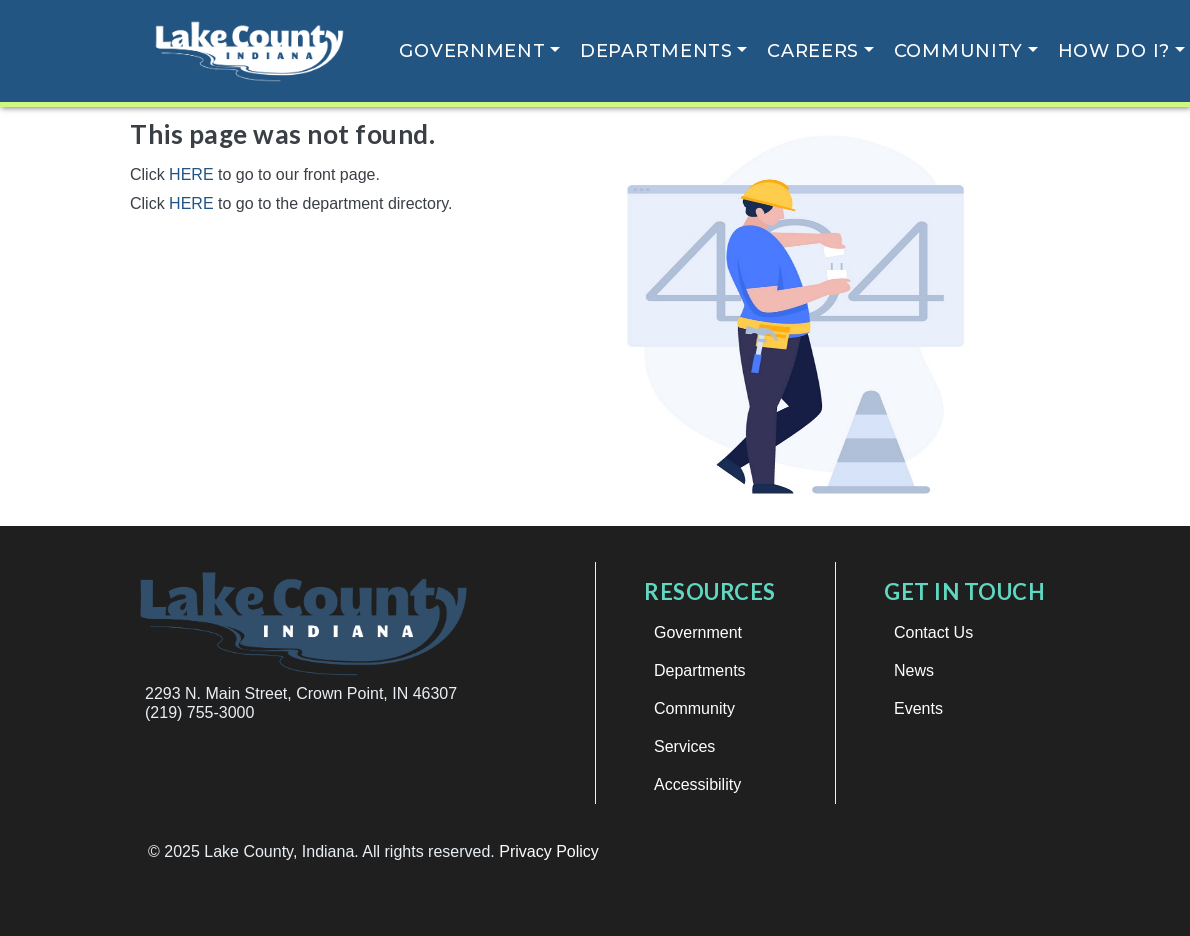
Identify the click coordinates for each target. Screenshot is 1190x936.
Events (918, 708)
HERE (191, 174)
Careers (813, 51)
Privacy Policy (549, 851)
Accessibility (697, 784)
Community (958, 51)
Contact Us (933, 632)
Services (684, 746)
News (914, 670)
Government (472, 51)
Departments (656, 51)
